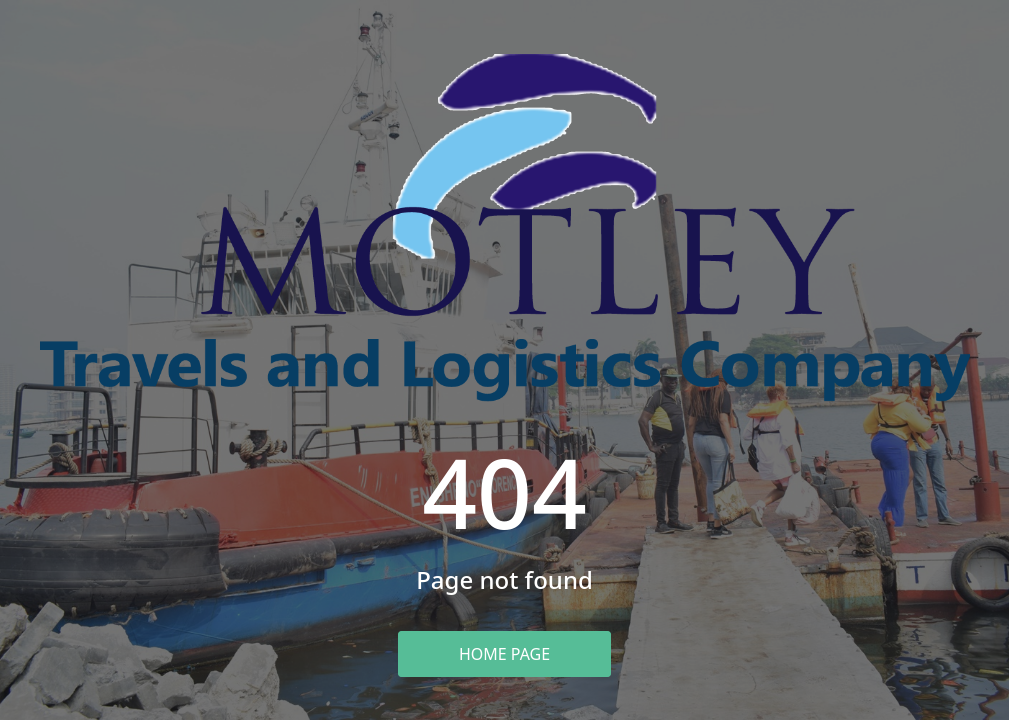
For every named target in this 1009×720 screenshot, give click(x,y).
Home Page (504, 654)
